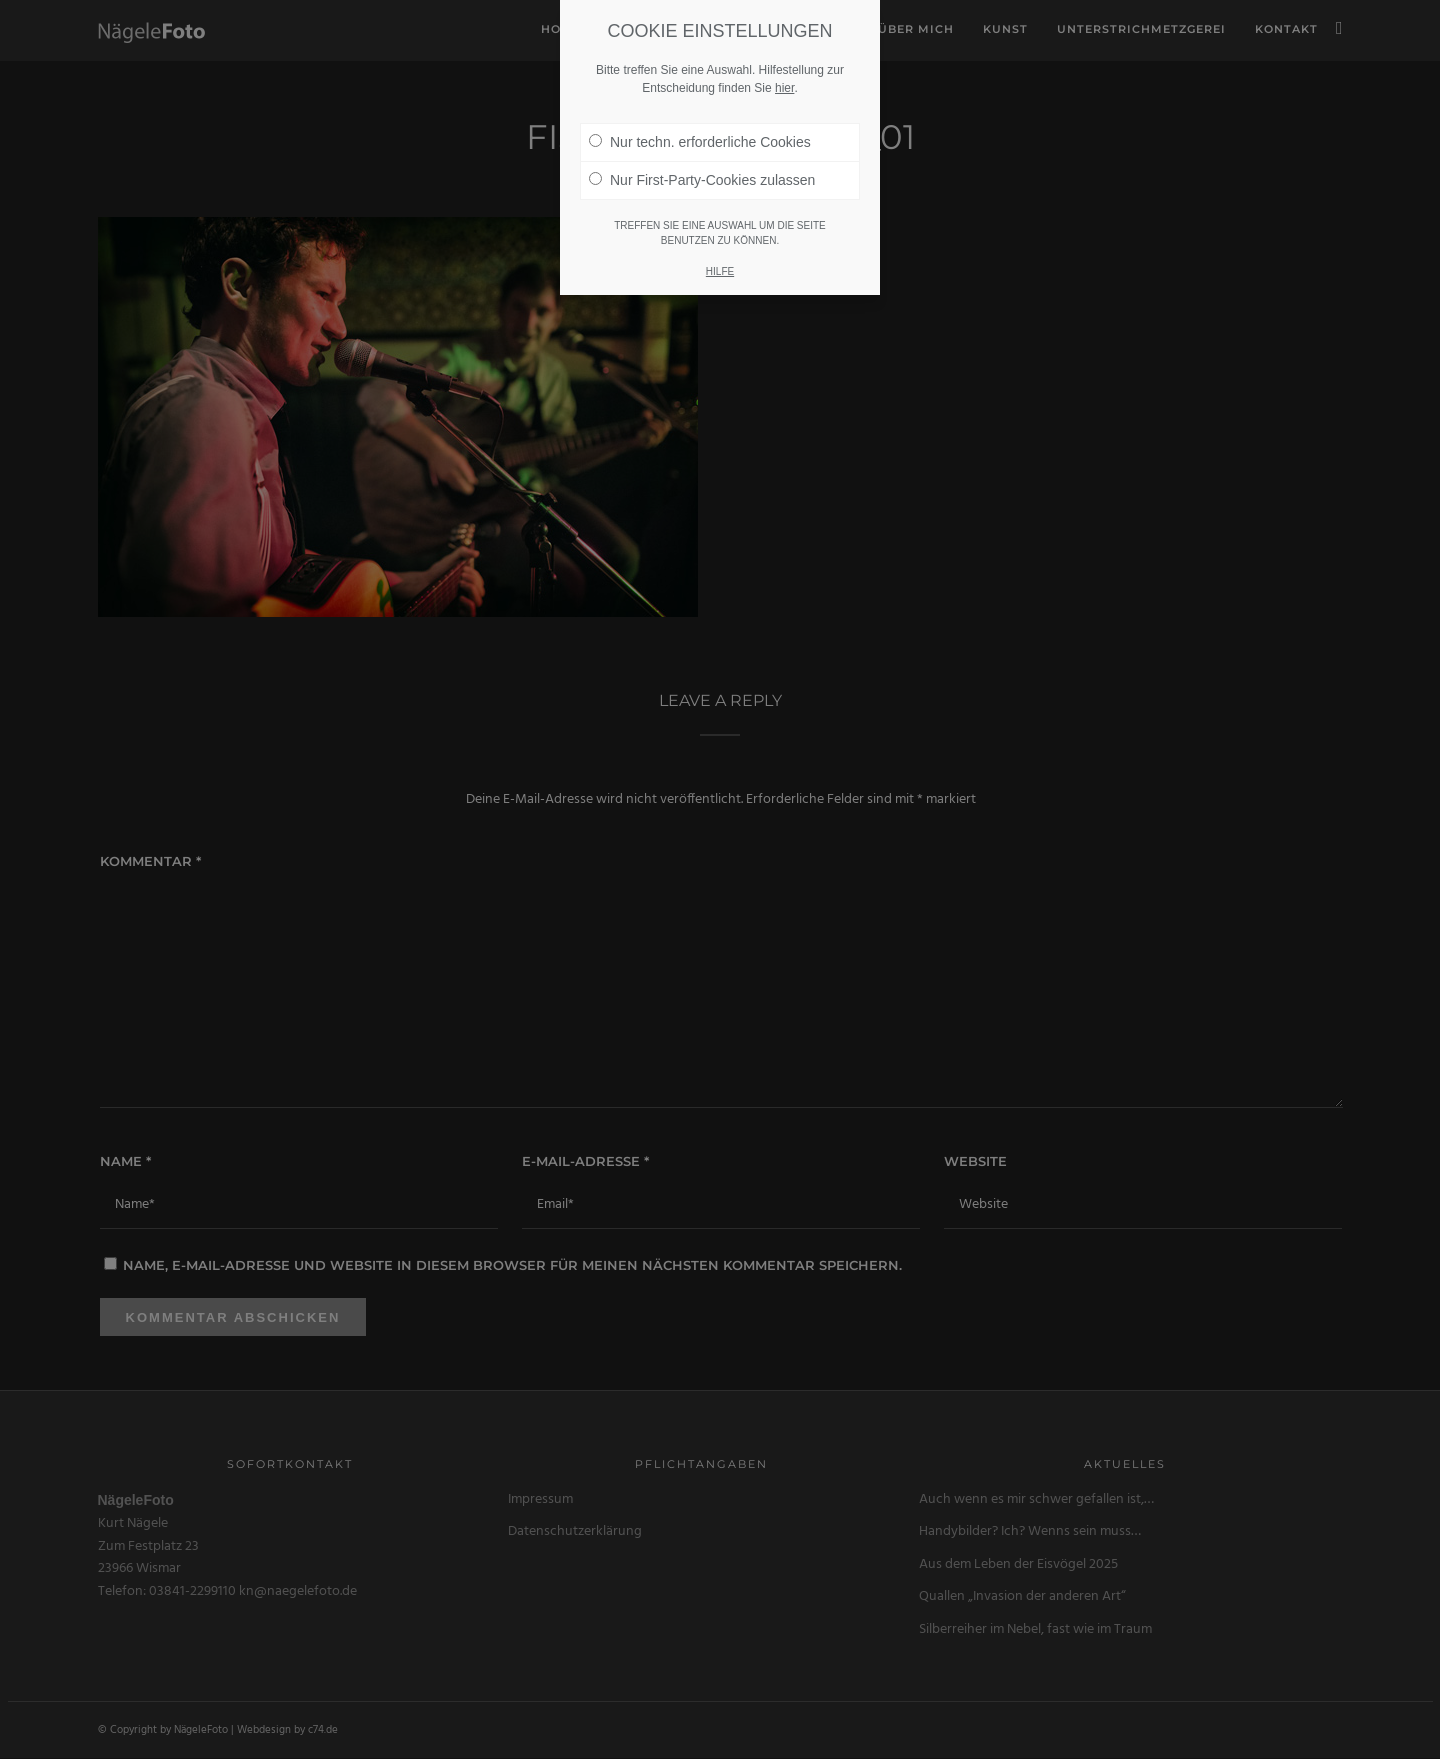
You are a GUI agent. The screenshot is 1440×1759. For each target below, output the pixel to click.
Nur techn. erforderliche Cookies (700, 114)
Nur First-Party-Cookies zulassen (702, 152)
